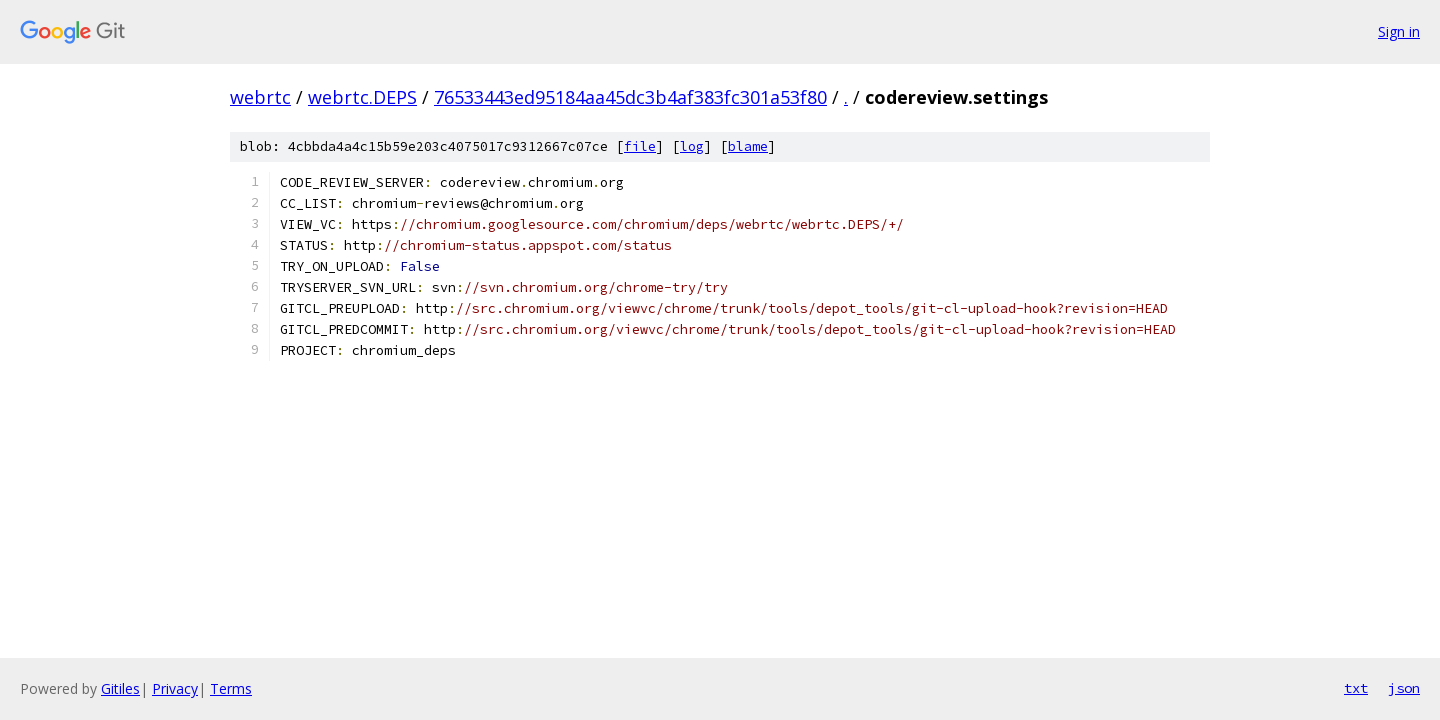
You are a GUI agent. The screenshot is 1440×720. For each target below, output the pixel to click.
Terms (231, 688)
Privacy (175, 688)
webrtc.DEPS (362, 97)
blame (748, 146)
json (1404, 688)
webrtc (260, 97)
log (692, 146)
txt (1356, 688)
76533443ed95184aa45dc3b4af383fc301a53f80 (630, 97)
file (640, 146)
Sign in (1399, 31)
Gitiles (120, 688)
